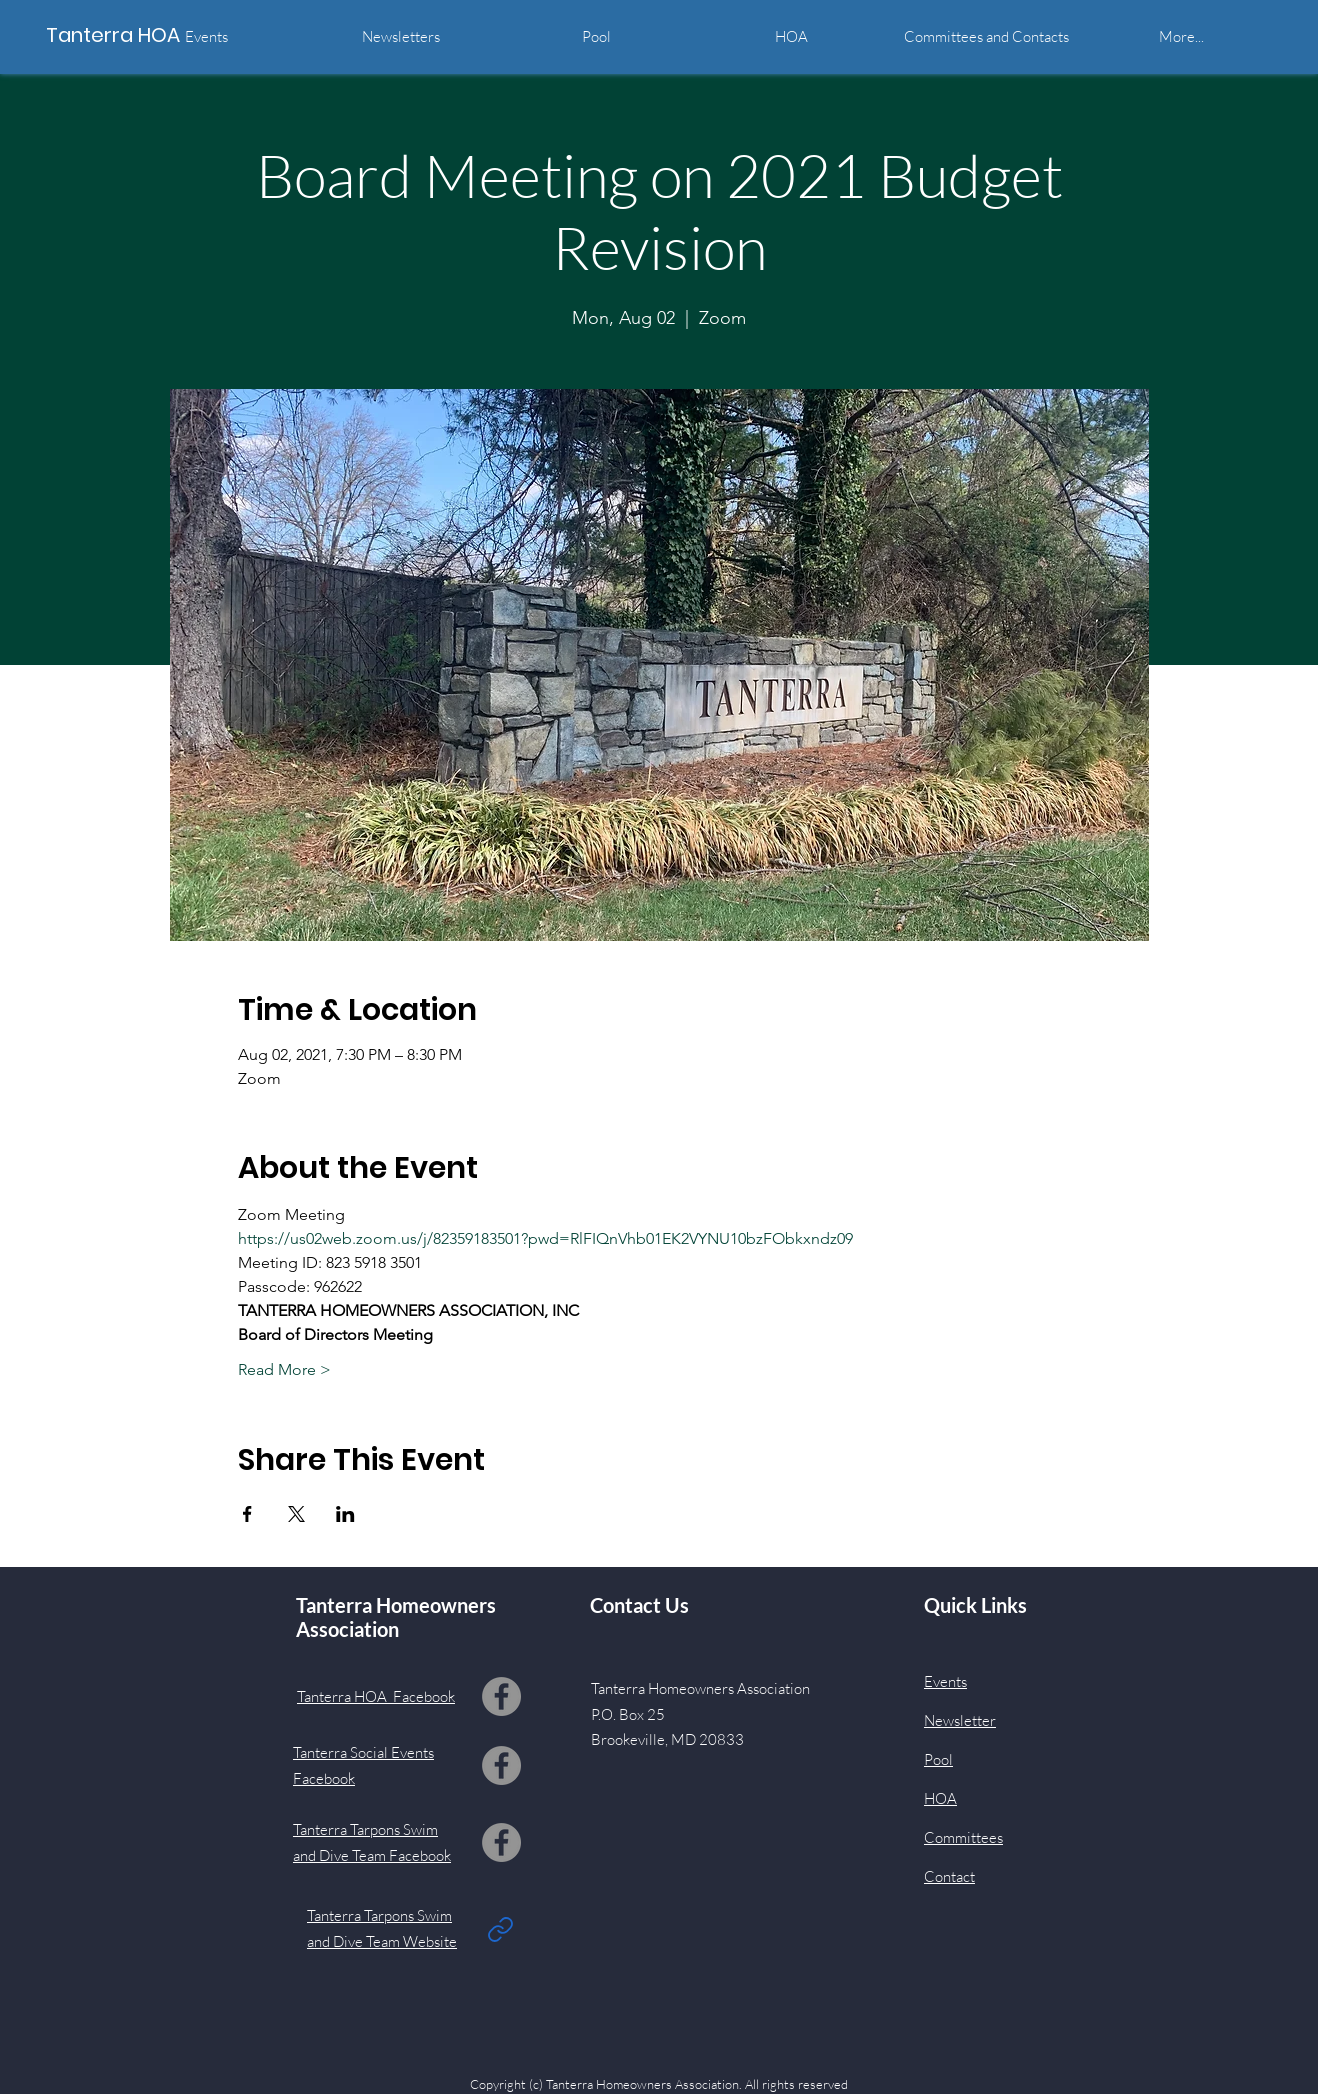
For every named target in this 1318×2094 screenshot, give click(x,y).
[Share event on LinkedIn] (345, 1514)
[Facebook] (501, 1696)
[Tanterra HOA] (136, 34)
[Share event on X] (296, 1514)
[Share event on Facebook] (247, 1514)
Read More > (284, 1369)
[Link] (501, 1929)
